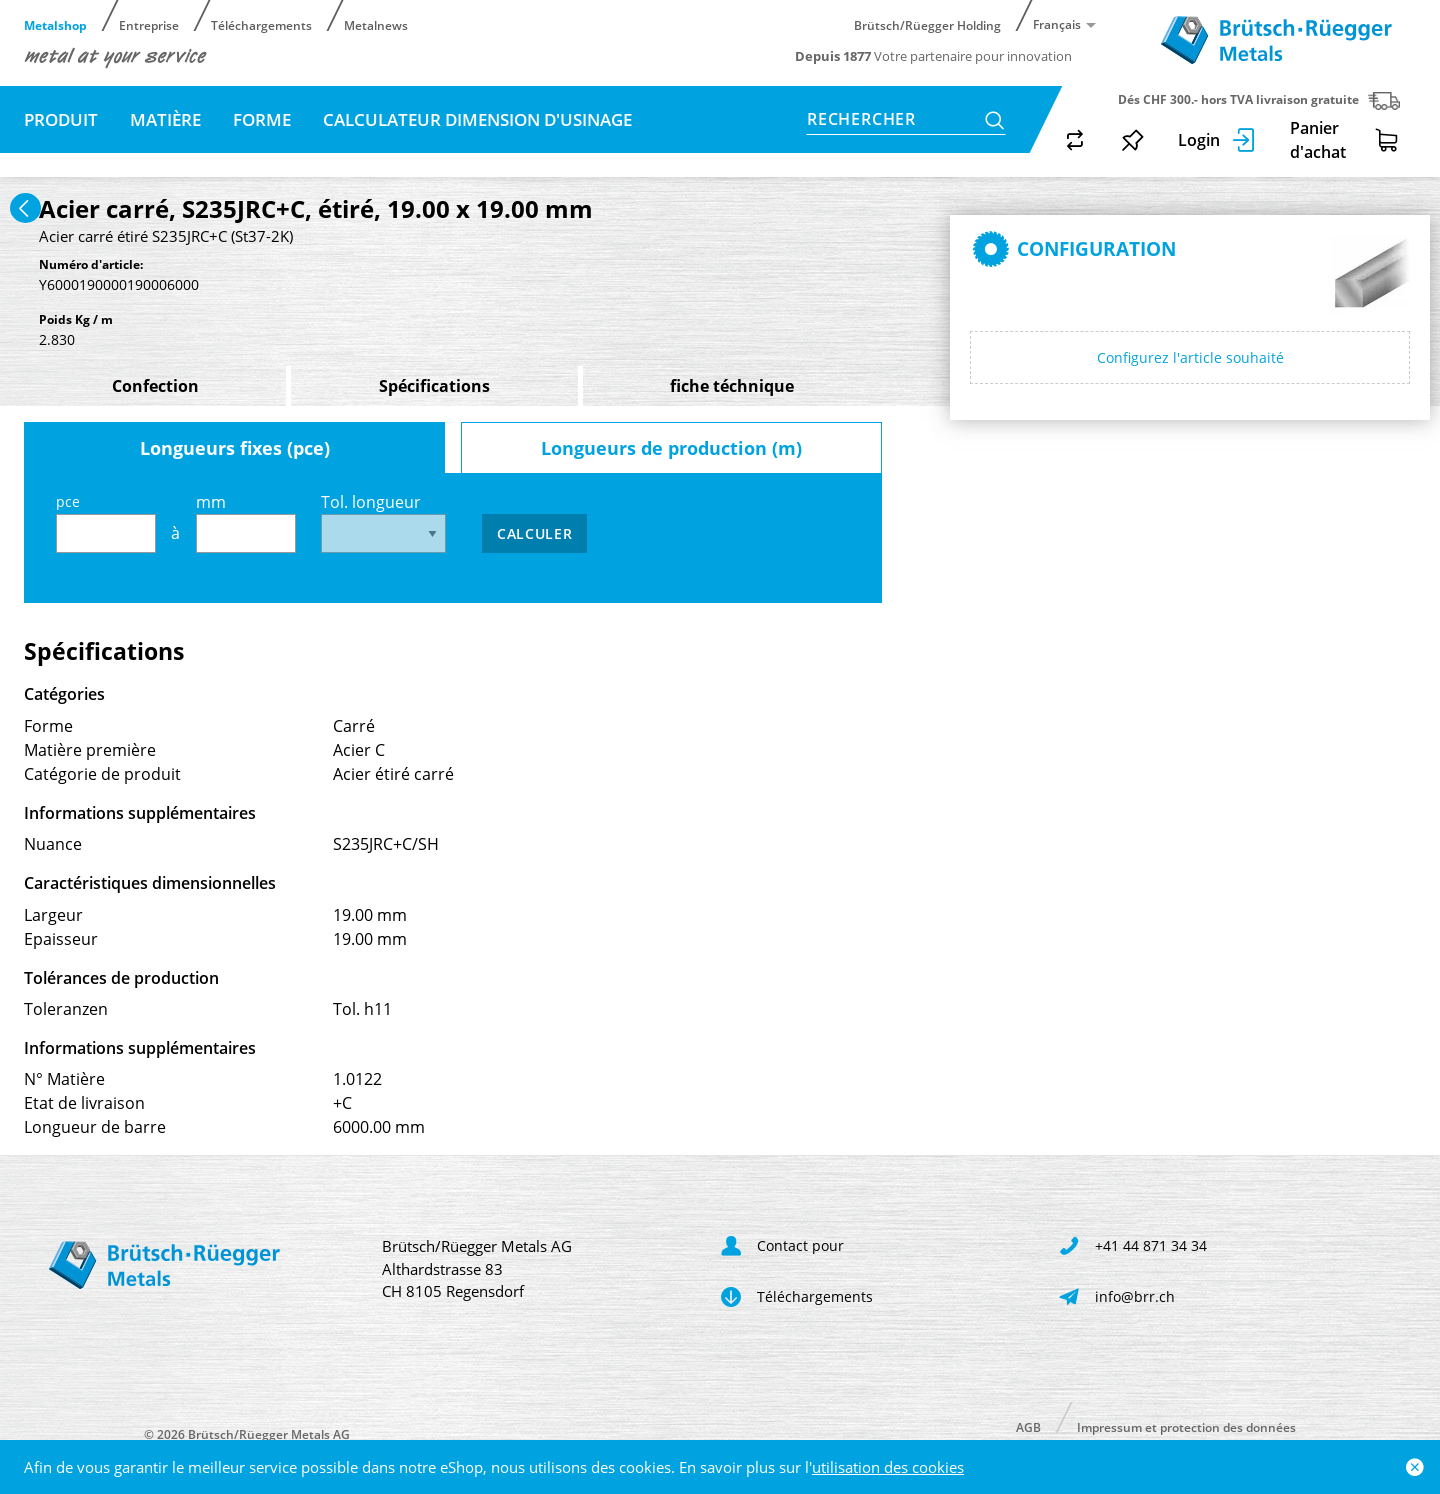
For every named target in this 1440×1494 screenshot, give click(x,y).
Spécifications (434, 386)
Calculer (535, 533)
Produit (61, 119)
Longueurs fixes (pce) (235, 448)
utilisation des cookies (888, 1467)
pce (106, 522)
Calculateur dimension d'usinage (477, 119)
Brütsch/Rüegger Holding (927, 24)
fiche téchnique (732, 386)
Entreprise (149, 24)
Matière (165, 119)
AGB (1028, 1426)
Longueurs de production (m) (671, 448)
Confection (155, 386)
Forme (262, 119)
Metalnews (376, 24)
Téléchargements (261, 24)
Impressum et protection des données (1186, 1426)
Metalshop (55, 24)
